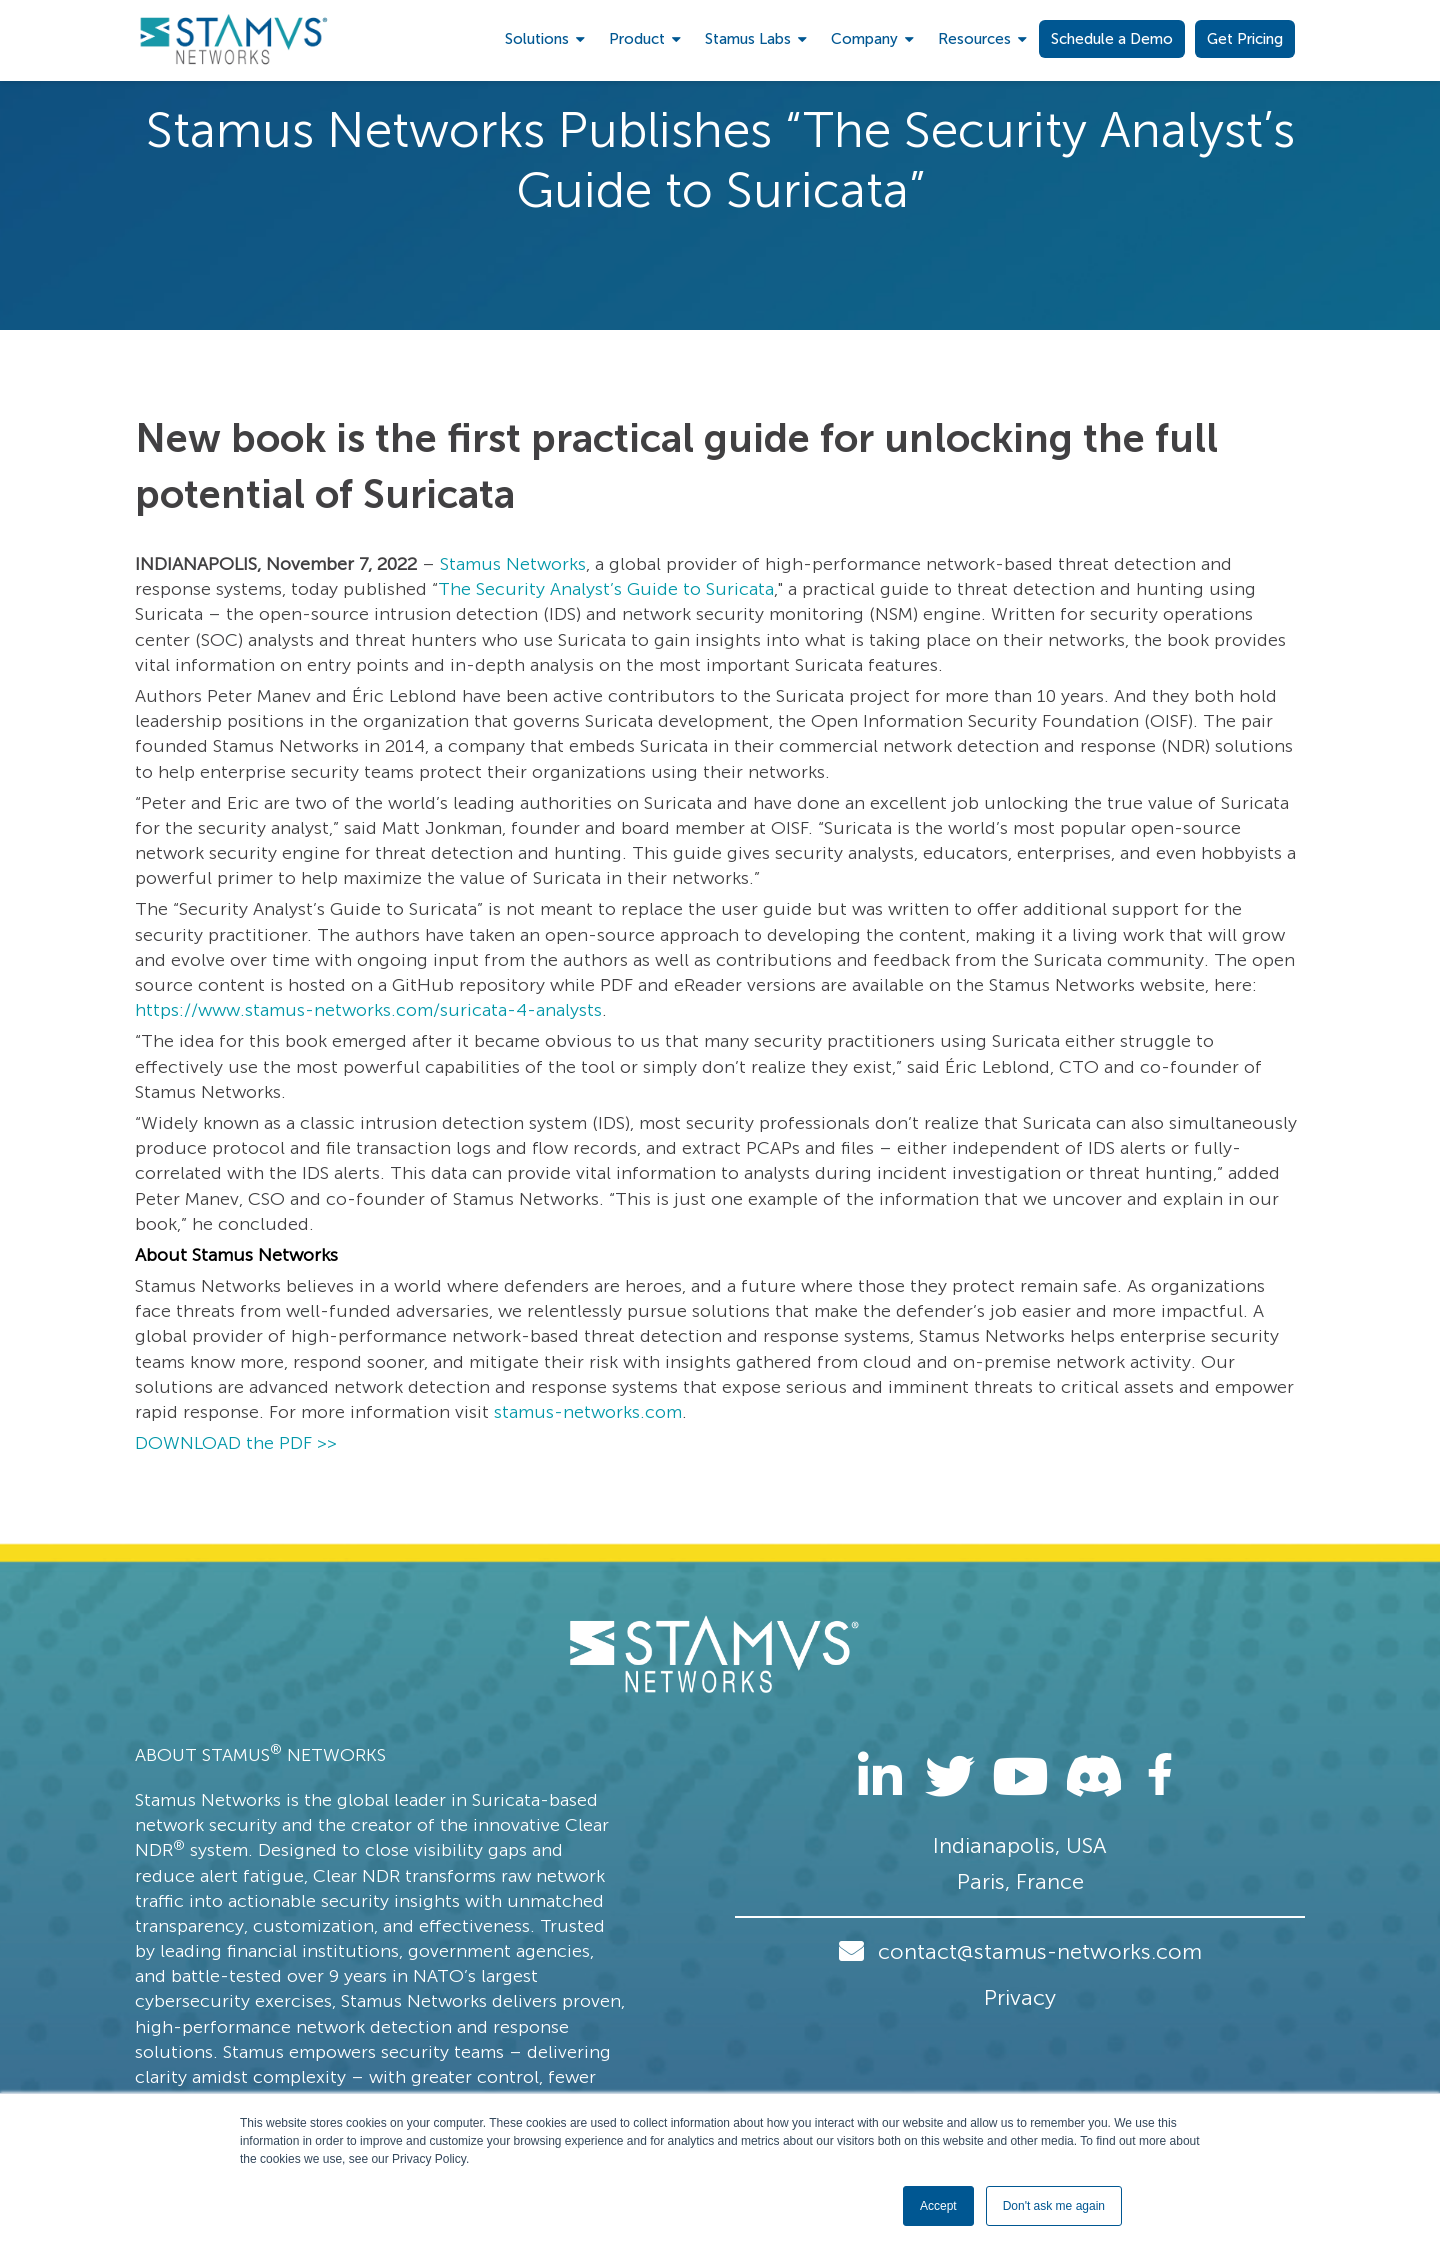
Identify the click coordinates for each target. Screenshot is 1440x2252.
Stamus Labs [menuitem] (748, 39)
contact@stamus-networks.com (1040, 1951)
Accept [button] (938, 2206)
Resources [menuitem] (974, 39)
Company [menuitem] (864, 39)
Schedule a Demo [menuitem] (1112, 39)
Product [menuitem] (637, 39)
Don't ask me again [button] (1054, 2206)
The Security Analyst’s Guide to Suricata (606, 589)
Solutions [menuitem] (537, 39)
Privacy (1020, 1997)
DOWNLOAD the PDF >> (236, 1443)
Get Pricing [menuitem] (1245, 39)
